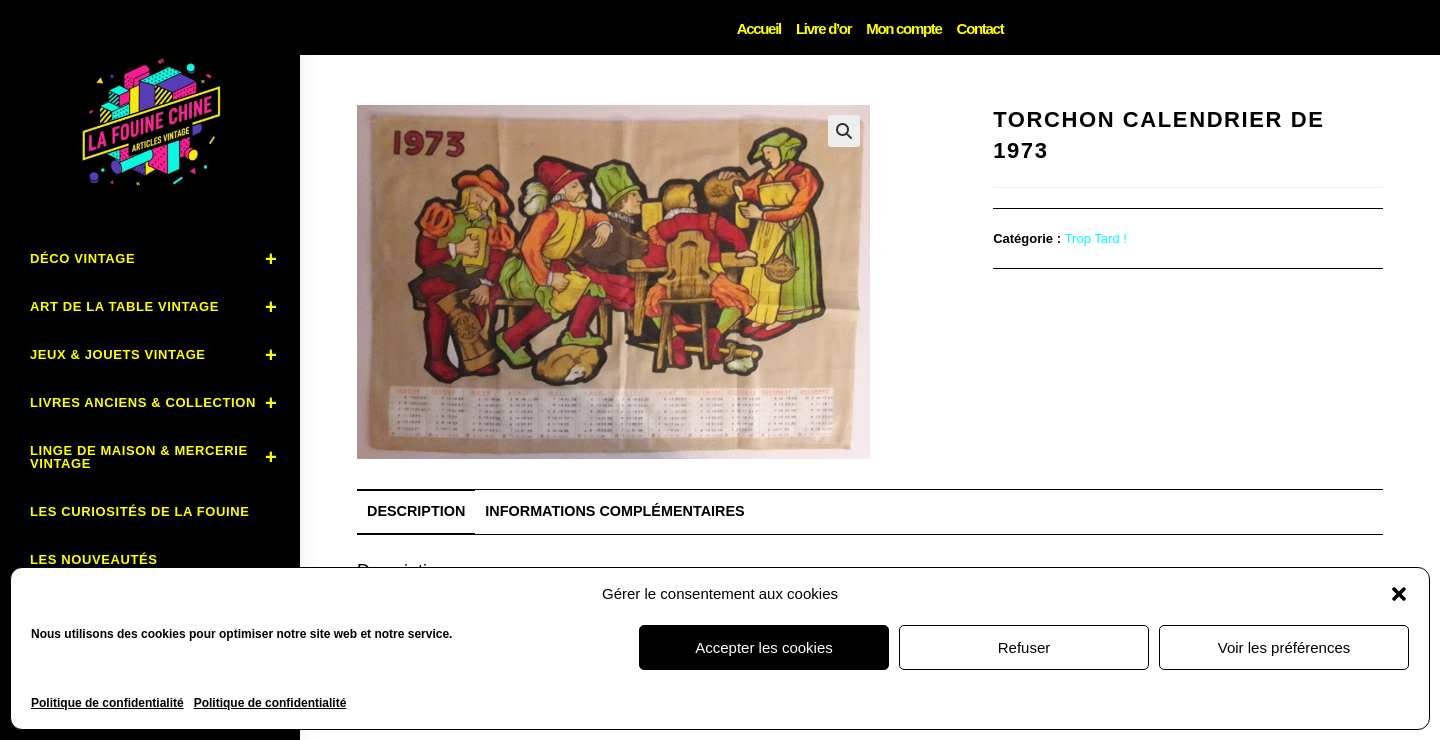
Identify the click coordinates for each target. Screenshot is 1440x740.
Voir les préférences (1284, 647)
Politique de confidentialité (107, 703)
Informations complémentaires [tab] (614, 511)
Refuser (1024, 647)
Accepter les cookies (764, 647)
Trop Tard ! (1096, 238)
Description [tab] (416, 511)
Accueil (759, 28)
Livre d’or (823, 28)
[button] (1399, 594)
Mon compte (903, 28)
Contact (980, 28)
